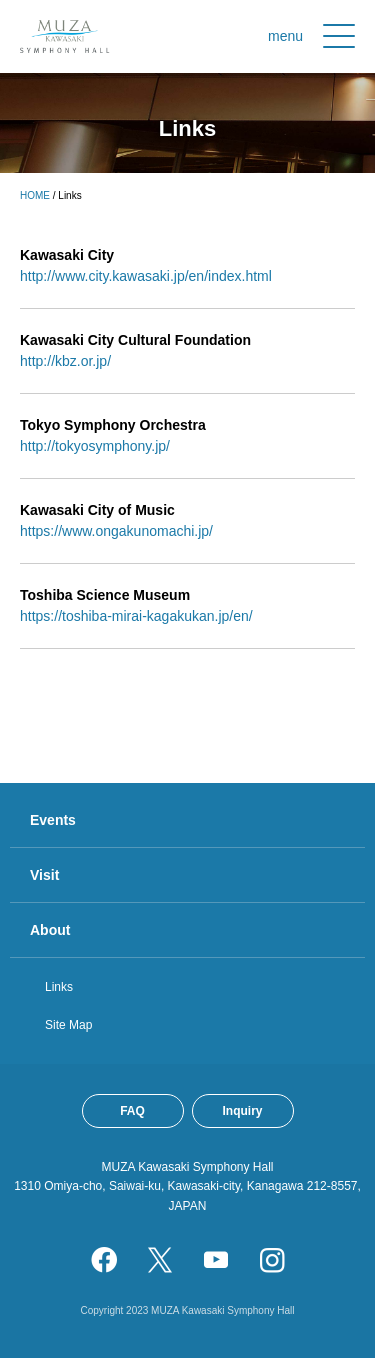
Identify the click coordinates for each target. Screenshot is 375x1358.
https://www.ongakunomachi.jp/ (116, 531)
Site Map (68, 1025)
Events (53, 820)
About (50, 930)
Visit (44, 875)
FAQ (132, 1111)
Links (59, 987)
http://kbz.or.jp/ (65, 361)
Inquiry (242, 1111)
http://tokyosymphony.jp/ (95, 446)
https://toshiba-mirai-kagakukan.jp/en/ (136, 616)
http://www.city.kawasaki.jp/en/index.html (146, 276)
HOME (35, 195)
